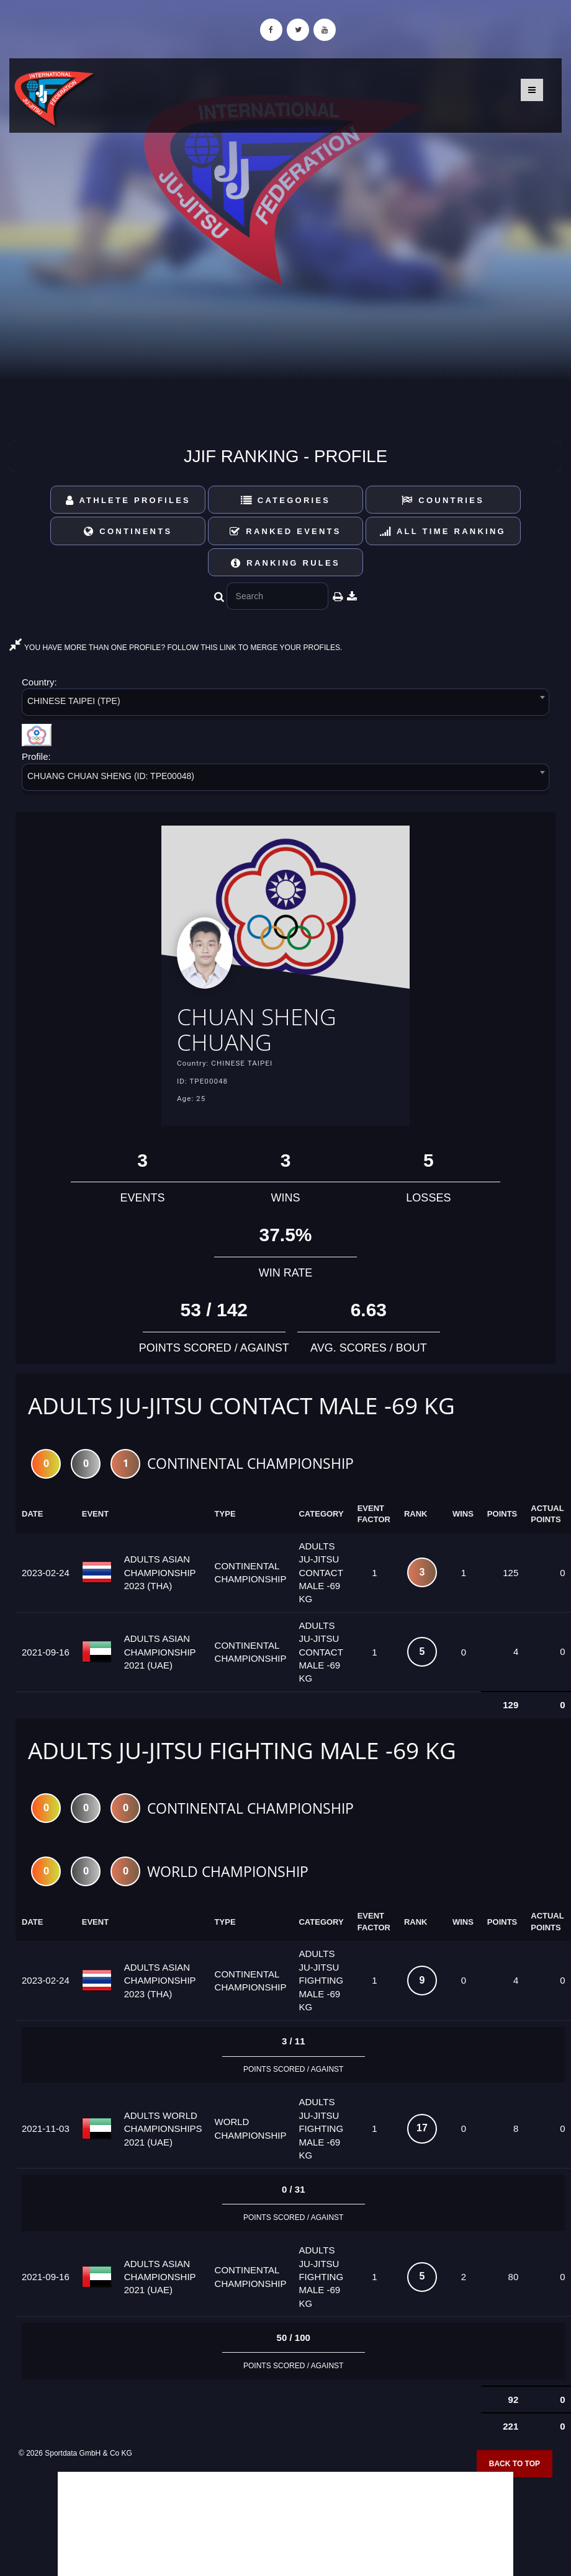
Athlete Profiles (128, 500)
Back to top (514, 2463)
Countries (443, 500)
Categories (286, 500)
